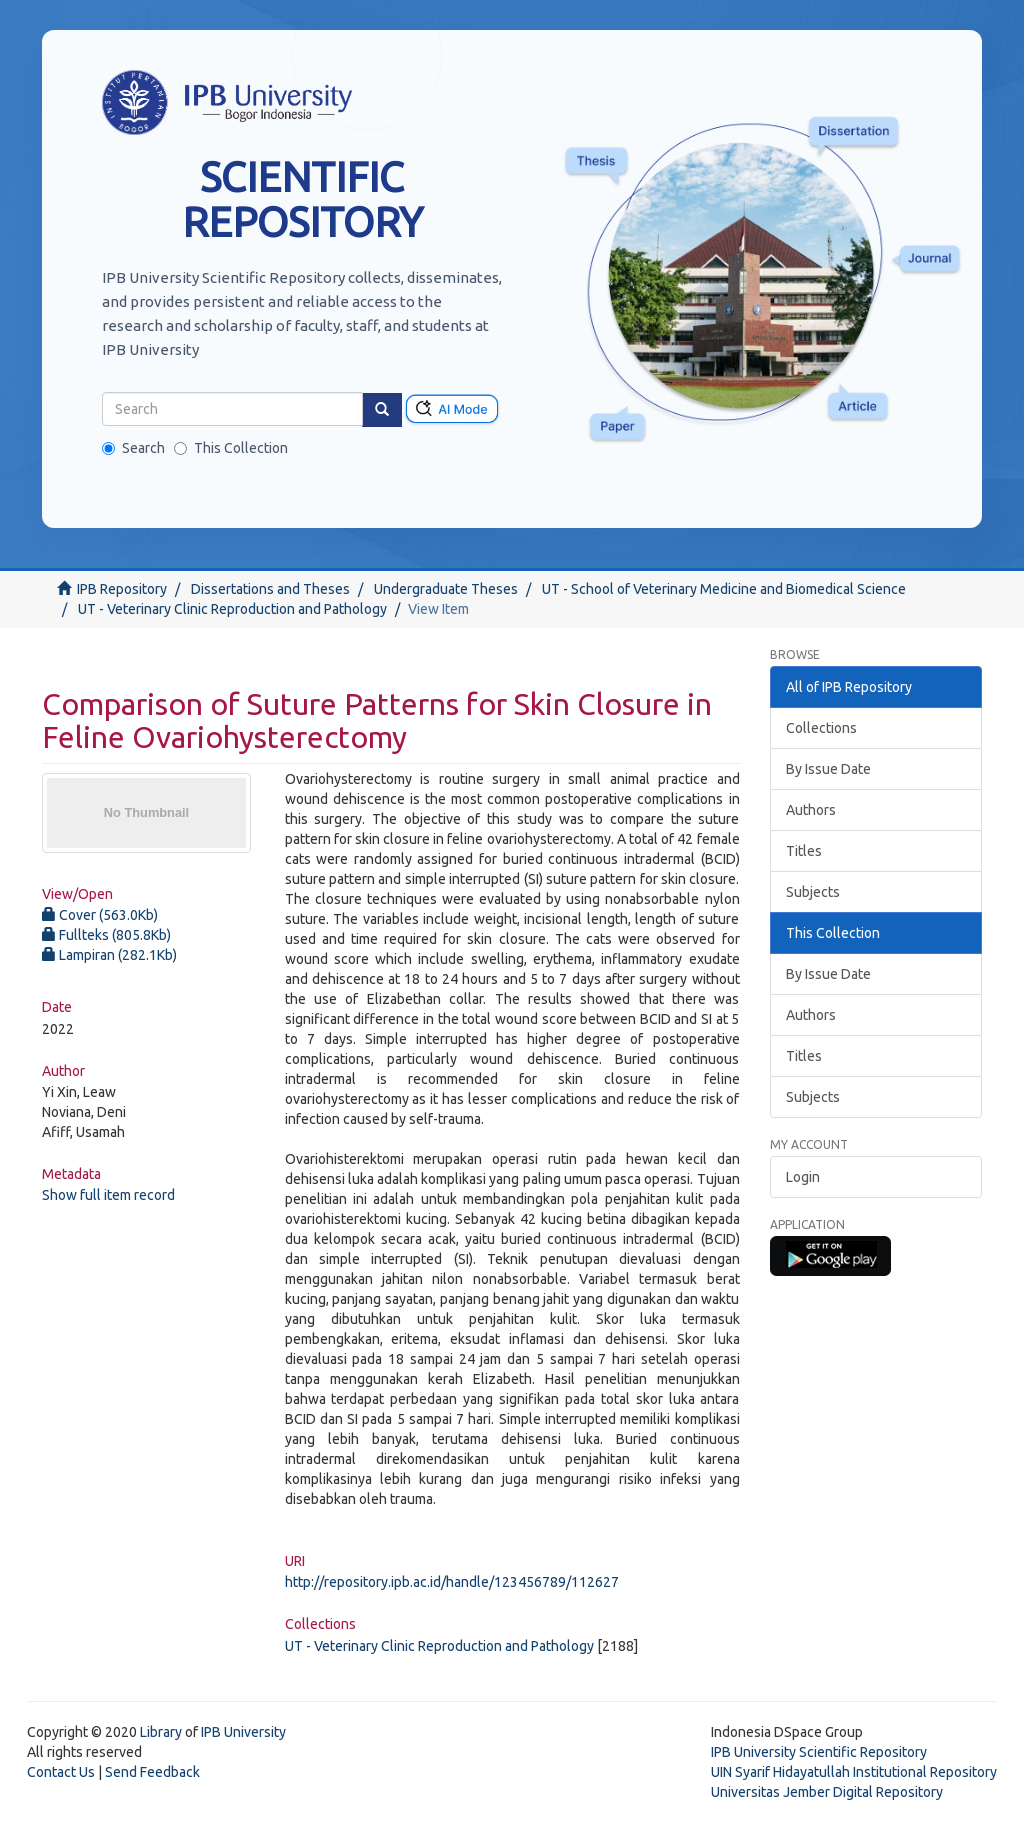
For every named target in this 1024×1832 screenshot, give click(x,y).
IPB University (243, 1732)
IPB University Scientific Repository (819, 1752)
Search (133, 448)
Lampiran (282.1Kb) (109, 955)
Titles (804, 851)
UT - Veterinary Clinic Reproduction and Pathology (232, 609)
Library (161, 1732)
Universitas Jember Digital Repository (827, 1792)
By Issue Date (828, 769)
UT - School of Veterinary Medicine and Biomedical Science (724, 589)
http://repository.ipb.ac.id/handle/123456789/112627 (452, 1582)
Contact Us (61, 1772)
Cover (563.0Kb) (100, 915)
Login (803, 1177)
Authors (811, 810)
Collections (821, 728)
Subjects (813, 892)
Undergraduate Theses (446, 589)
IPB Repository (122, 589)
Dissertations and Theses (270, 589)
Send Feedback (152, 1772)
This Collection (231, 448)
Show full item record (108, 1195)
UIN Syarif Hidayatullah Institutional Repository (854, 1772)
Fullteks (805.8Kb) (106, 935)
